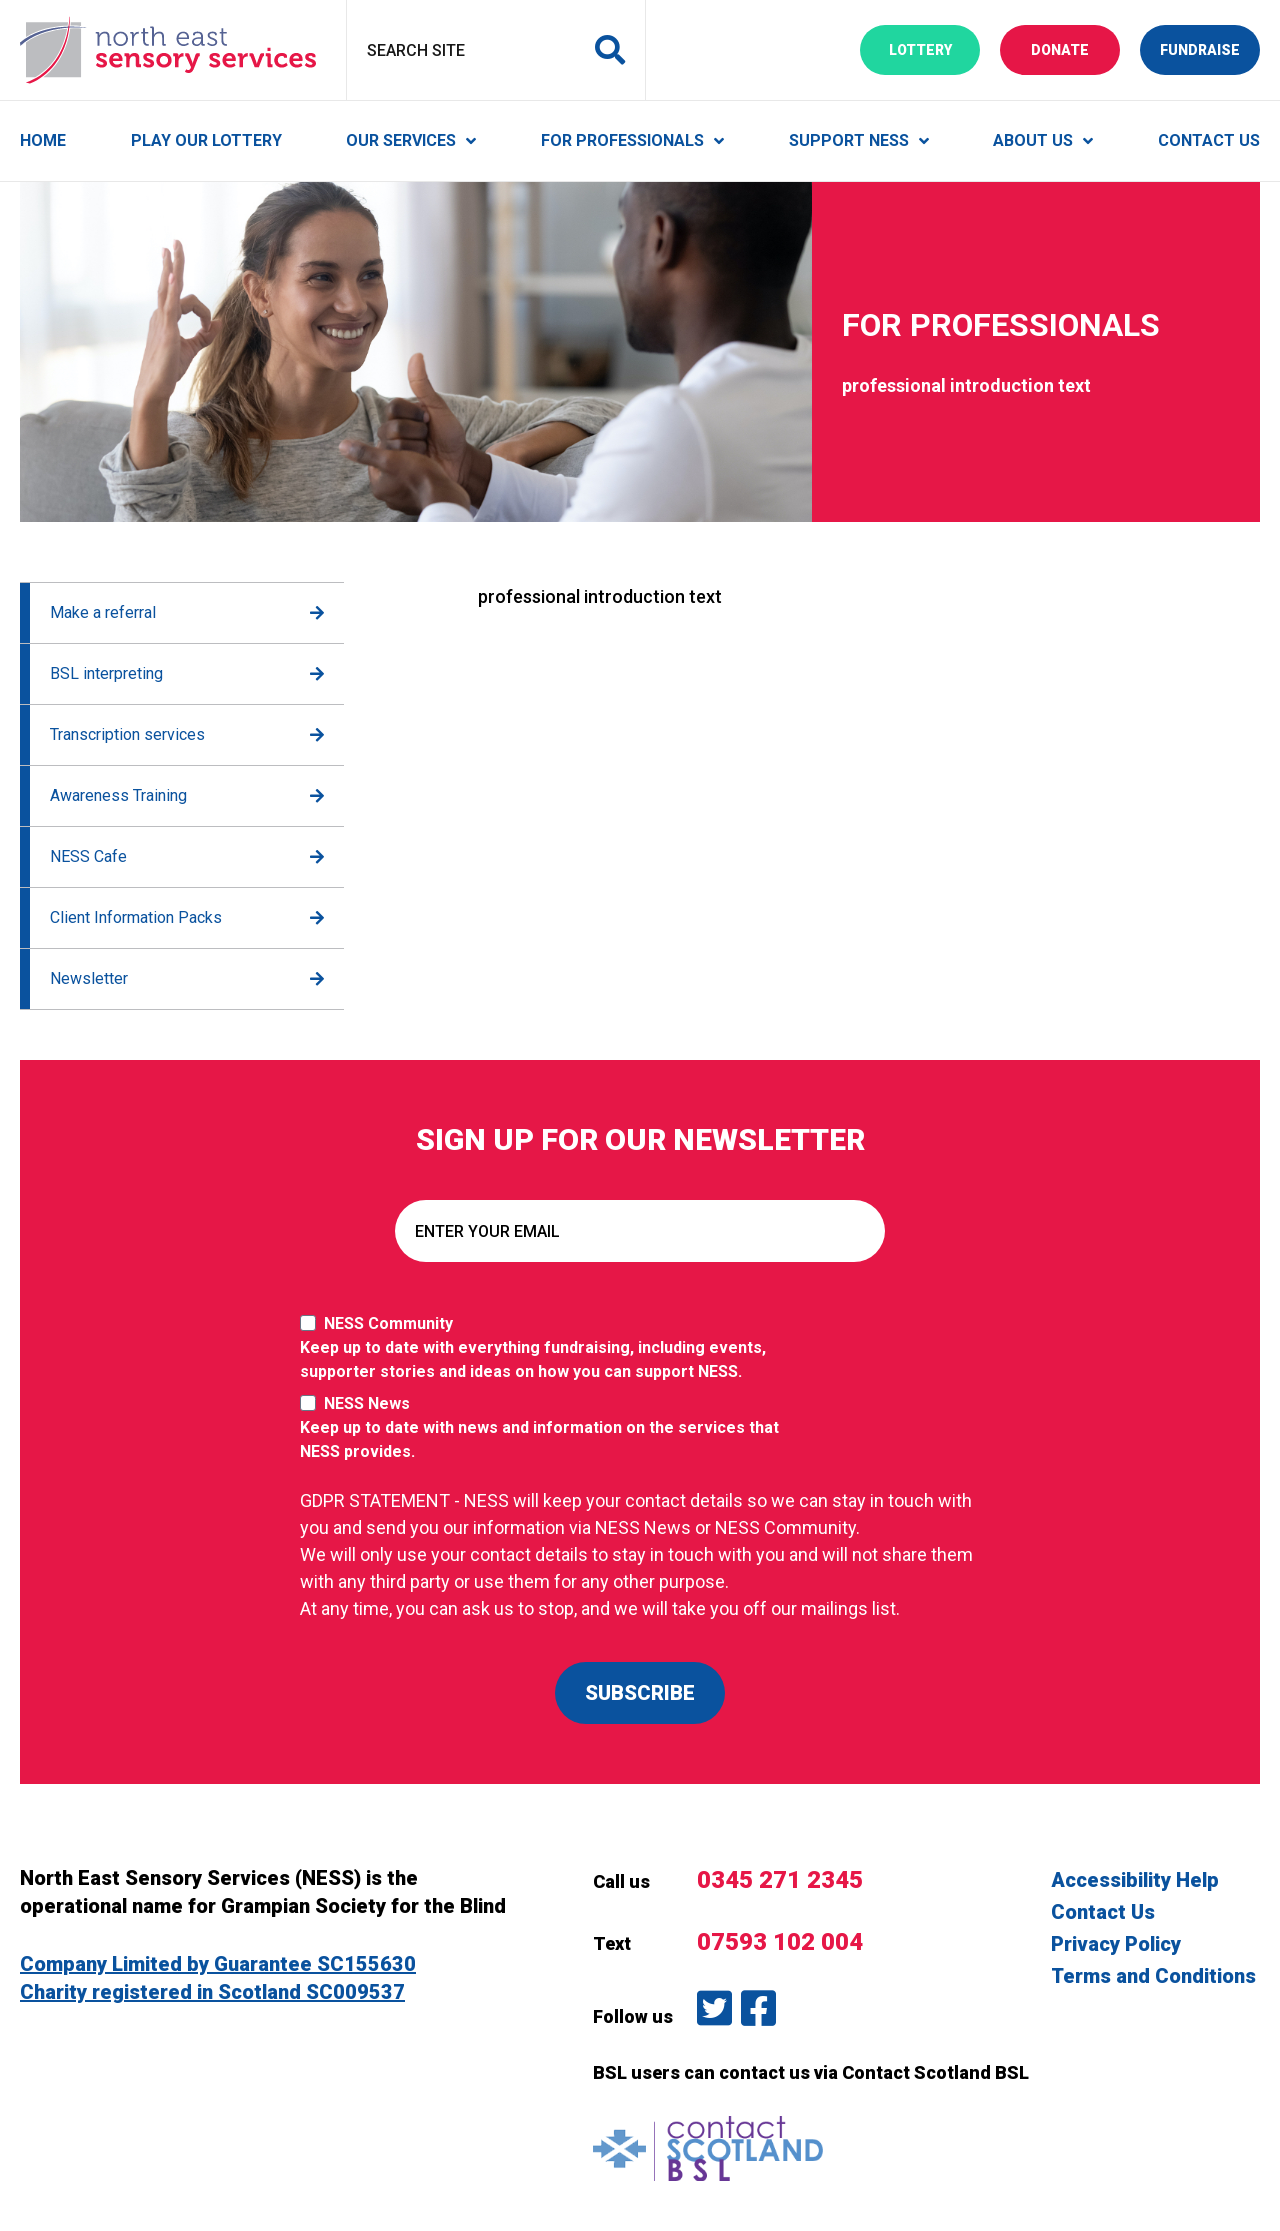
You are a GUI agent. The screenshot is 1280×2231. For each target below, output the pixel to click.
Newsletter (89, 978)
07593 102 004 (780, 1942)
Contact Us (1209, 140)
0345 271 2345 (780, 1880)
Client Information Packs (136, 917)
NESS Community (550, 1349)
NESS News (550, 1429)
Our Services (401, 140)
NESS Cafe (88, 856)
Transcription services (127, 734)
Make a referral (103, 612)
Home (43, 140)
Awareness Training (118, 795)
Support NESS (849, 140)
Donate (1075, 48)
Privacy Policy (1116, 1944)
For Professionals (622, 140)
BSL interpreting (106, 673)
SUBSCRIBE (640, 1693)
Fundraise (1210, 48)
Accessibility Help (1135, 1880)
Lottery (935, 48)
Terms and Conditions (1153, 1976)
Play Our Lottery (206, 140)
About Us (1033, 140)
